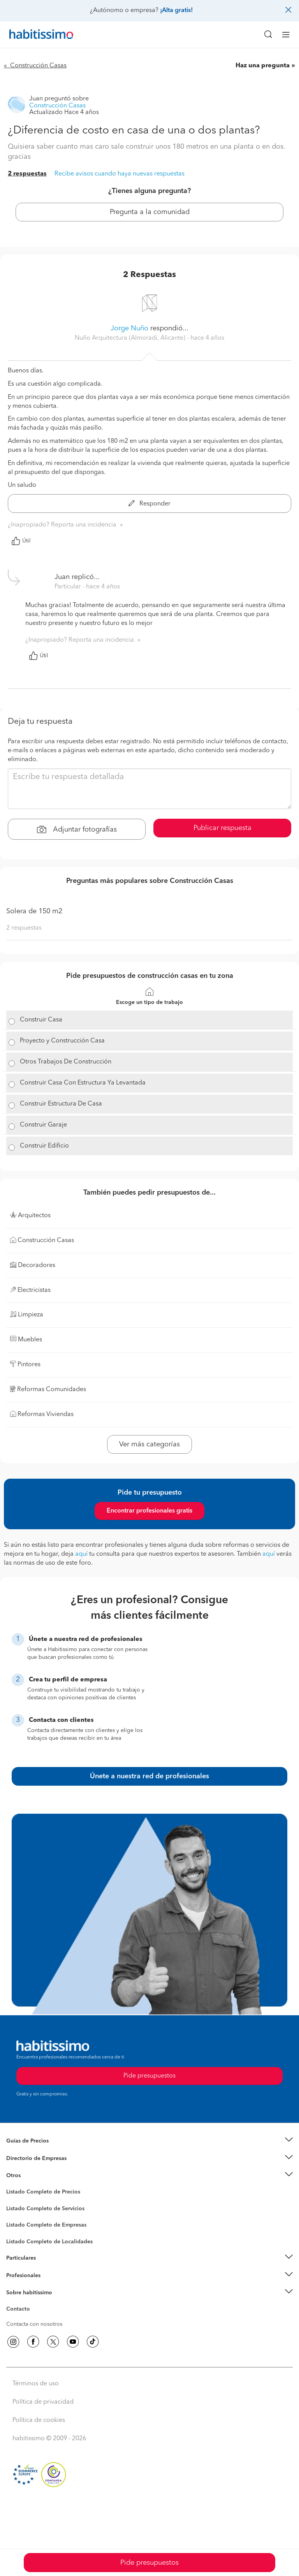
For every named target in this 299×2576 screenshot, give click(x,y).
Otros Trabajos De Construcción (65, 1062)
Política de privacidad (43, 2402)
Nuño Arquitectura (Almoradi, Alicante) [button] (131, 338)
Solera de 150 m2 (34, 911)
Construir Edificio (44, 1146)
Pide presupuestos (149, 2562)
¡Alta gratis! (176, 10)
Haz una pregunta (263, 66)
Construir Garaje (43, 1125)
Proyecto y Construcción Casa (62, 1041)
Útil (21, 541)
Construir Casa (41, 1020)
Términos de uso (35, 2384)
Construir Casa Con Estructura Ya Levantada (83, 1083)
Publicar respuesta (222, 828)
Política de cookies (38, 2420)
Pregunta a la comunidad (150, 212)
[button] (149, 2141)
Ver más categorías (149, 1444)
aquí (81, 1554)
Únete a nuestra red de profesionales (149, 1776)
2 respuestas (27, 174)
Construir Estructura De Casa (61, 1104)
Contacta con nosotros (34, 2324)
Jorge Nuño (129, 328)
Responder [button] (149, 504)
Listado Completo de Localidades (49, 2241)
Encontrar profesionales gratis (149, 1511)
